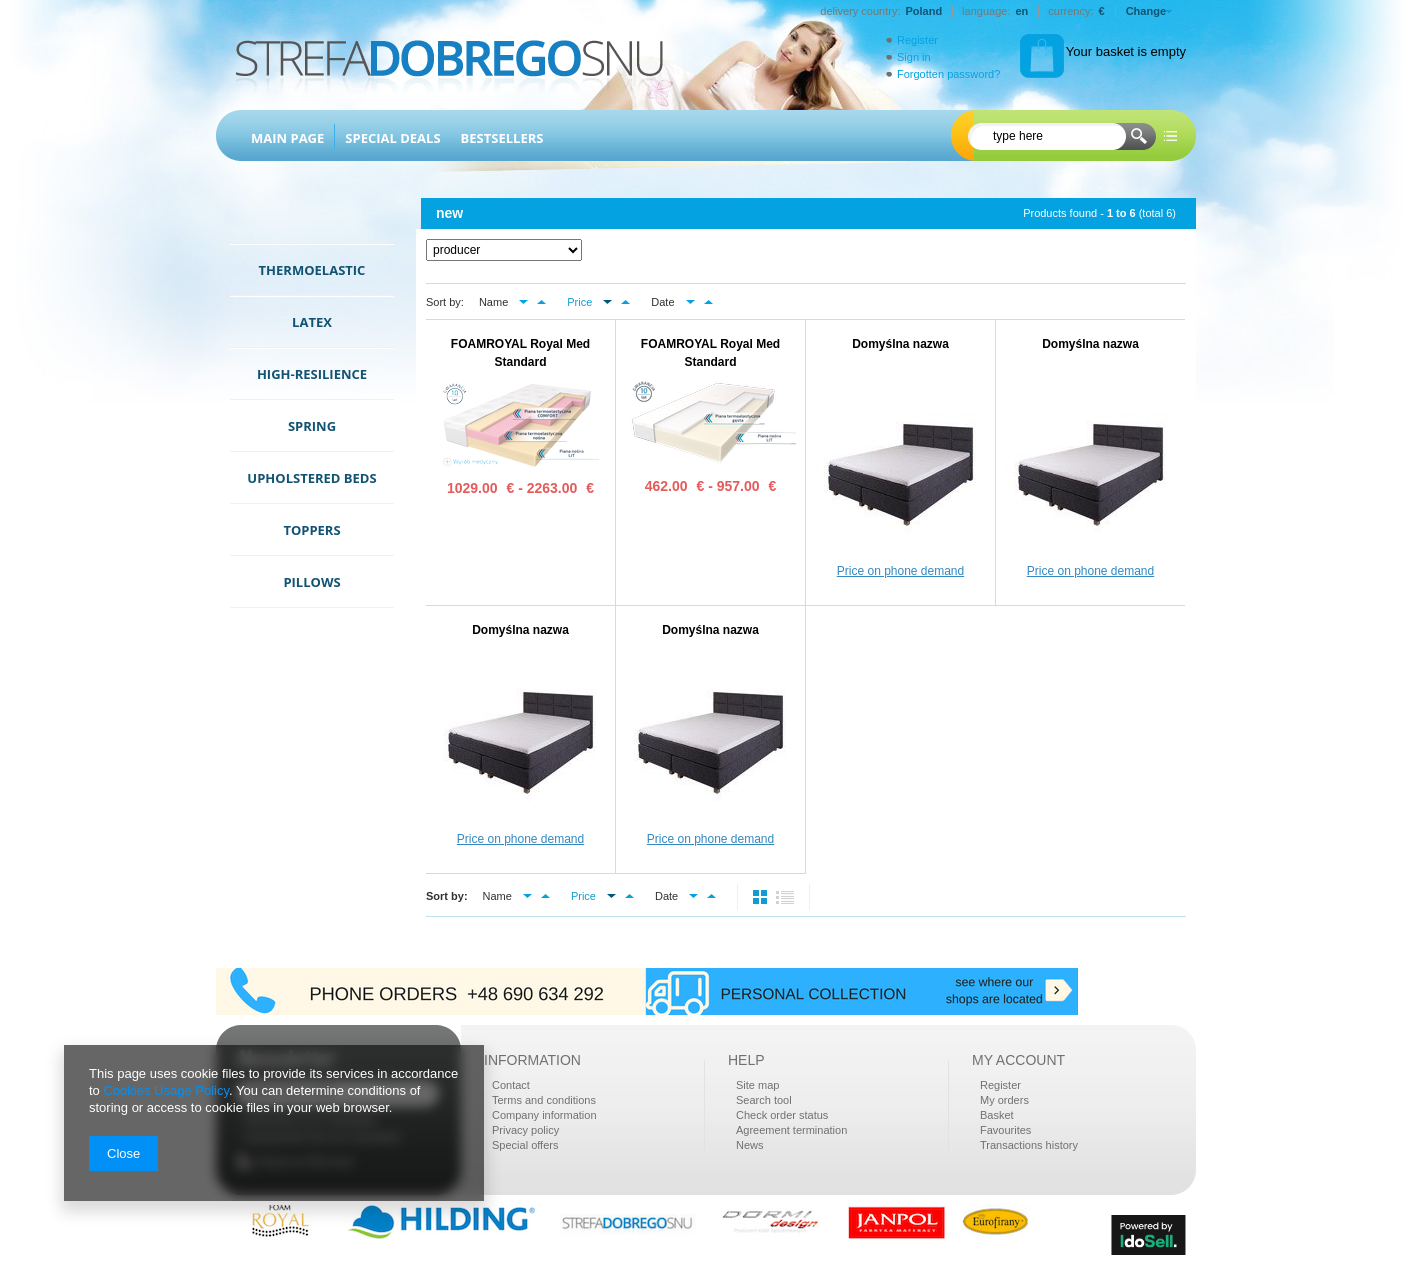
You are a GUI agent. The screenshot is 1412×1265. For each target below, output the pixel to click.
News (750, 1145)
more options (1170, 137)
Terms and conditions (544, 1100)
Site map (757, 1085)
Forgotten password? (941, 74)
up (541, 302)
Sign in (914, 57)
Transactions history (1029, 1145)
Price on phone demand (900, 571)
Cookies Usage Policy (165, 1090)
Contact (511, 1085)
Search (1139, 137)
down (523, 302)
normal (762, 897)
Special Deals (392, 138)
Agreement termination (791, 1130)
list (785, 897)
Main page (287, 138)
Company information (544, 1115)
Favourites (1005, 1130)
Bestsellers (502, 138)
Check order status (782, 1115)
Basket (997, 1115)
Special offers (525, 1145)
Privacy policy (525, 1130)
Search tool (764, 1100)
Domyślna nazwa (900, 344)
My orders (1004, 1100)
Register (917, 40)
